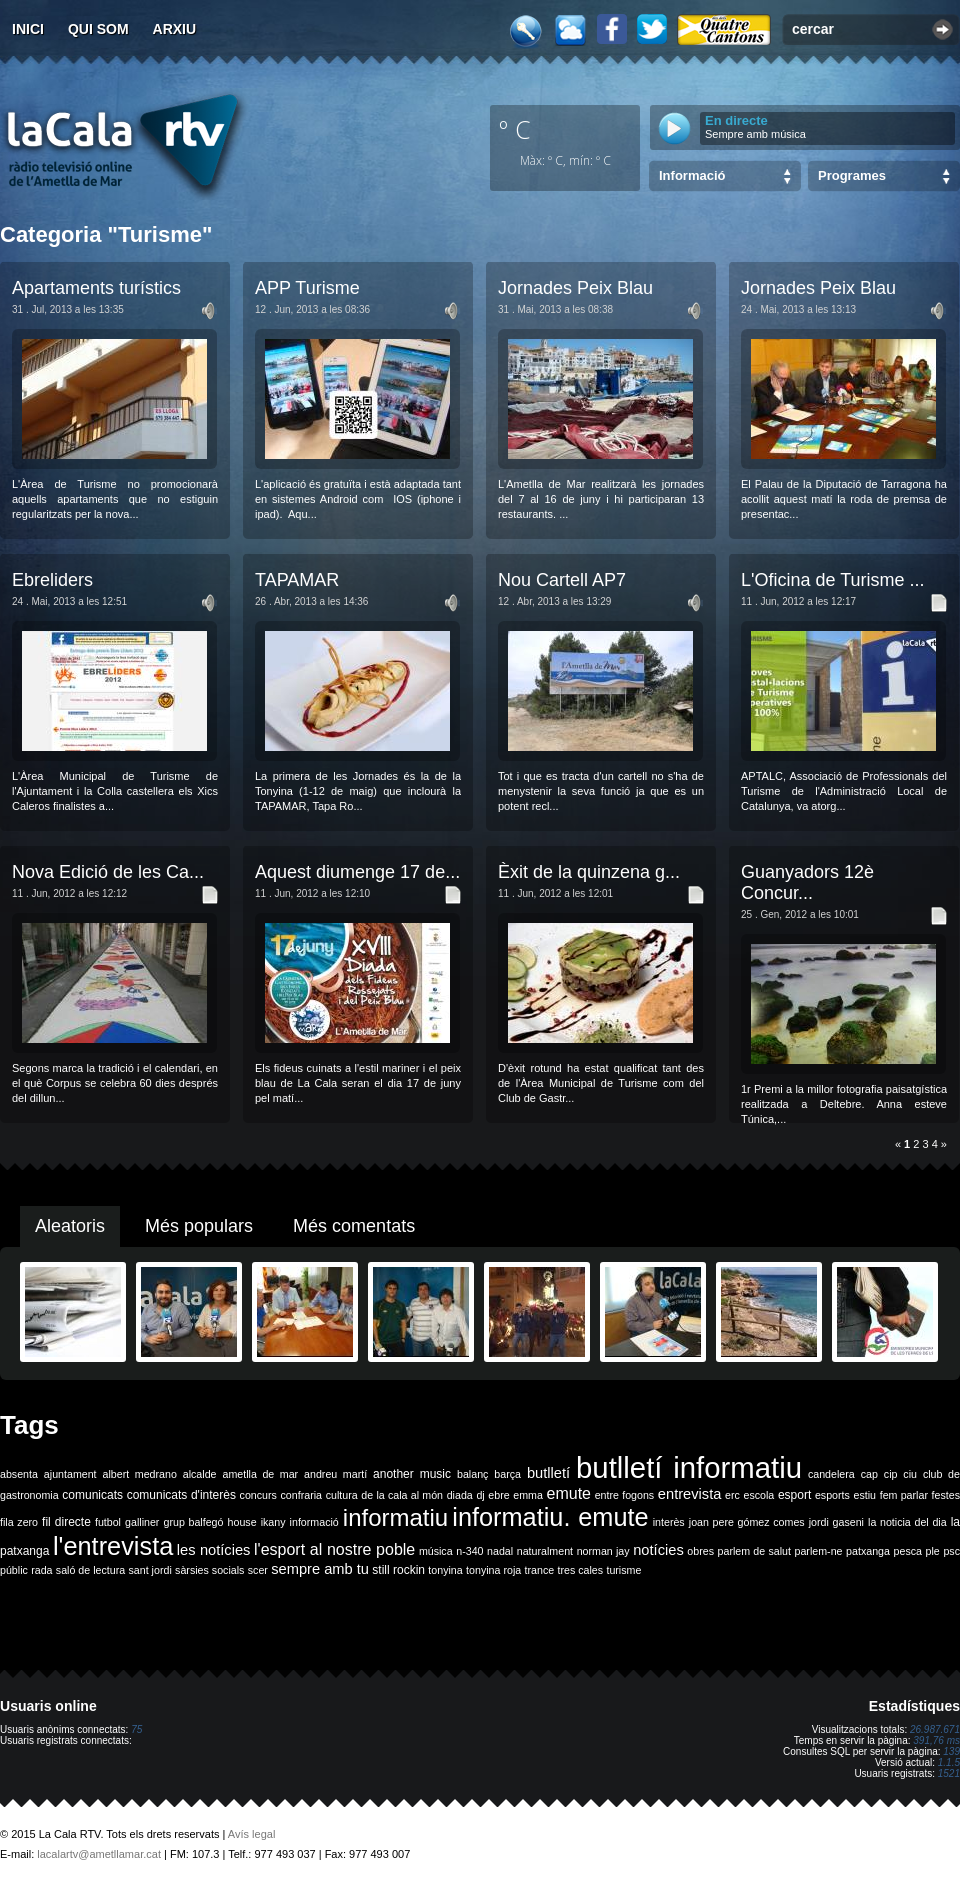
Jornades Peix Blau (575, 288)
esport (794, 1495)
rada (41, 1570)
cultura (342, 1495)
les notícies (214, 1550)
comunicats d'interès (181, 1495)
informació (314, 1522)
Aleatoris (70, 1226)
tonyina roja (493, 1570)
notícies (658, 1550)
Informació (692, 175)
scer (258, 1570)
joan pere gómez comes (747, 1522)
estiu (865, 1495)
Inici (28, 29)
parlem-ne (819, 1551)
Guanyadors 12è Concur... (807, 882)
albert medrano (140, 1474)
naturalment (545, 1551)
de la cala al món (402, 1495)
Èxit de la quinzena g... (589, 872)
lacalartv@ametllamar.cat (99, 1854)
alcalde (200, 1474)
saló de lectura (90, 1570)
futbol (108, 1522)
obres (700, 1551)
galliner (142, 1522)
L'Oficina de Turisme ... (833, 580)
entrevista (690, 1494)
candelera (831, 1474)
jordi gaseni (836, 1522)
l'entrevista (113, 1546)
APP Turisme (307, 288)
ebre (498, 1495)
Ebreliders (52, 580)
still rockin (398, 1570)
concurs (258, 1495)
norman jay (603, 1551)
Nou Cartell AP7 (562, 580)
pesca (908, 1551)
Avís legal (252, 1834)
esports (832, 1495)
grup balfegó (193, 1522)
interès (669, 1522)
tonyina (445, 1570)
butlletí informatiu (689, 1467)
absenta (19, 1474)
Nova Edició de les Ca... (108, 872)
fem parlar (904, 1495)
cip (891, 1474)
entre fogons (625, 1495)
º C (515, 129)
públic (14, 1570)
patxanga (868, 1551)
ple (933, 1551)
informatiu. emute (550, 1517)
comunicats (92, 1495)
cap (869, 1474)
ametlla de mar (260, 1474)
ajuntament (70, 1474)
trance (540, 1570)
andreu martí (335, 1474)
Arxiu (175, 29)
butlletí (548, 1473)
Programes (852, 175)
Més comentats (354, 1226)
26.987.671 (935, 1729)
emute (569, 1493)
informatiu (395, 1517)
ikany (273, 1522)
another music (412, 1474)
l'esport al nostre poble (334, 1549)
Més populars (199, 1226)
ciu (910, 1474)
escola (758, 1495)
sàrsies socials (209, 1570)
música (436, 1551)
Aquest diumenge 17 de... (357, 872)
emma (528, 1495)
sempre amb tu (320, 1569)
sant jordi (150, 1570)
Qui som (98, 29)
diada (460, 1495)
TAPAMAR (297, 580)
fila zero (19, 1522)
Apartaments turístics (96, 288)
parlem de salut (754, 1551)
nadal (500, 1551)
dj (480, 1495)
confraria (301, 1495)
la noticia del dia (907, 1522)
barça (507, 1474)
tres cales (580, 1570)
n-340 (469, 1551)
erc (732, 1495)
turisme (623, 1570)
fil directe (66, 1522)
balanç (472, 1474)
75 (136, 1729)
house (242, 1522)
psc (951, 1551)
